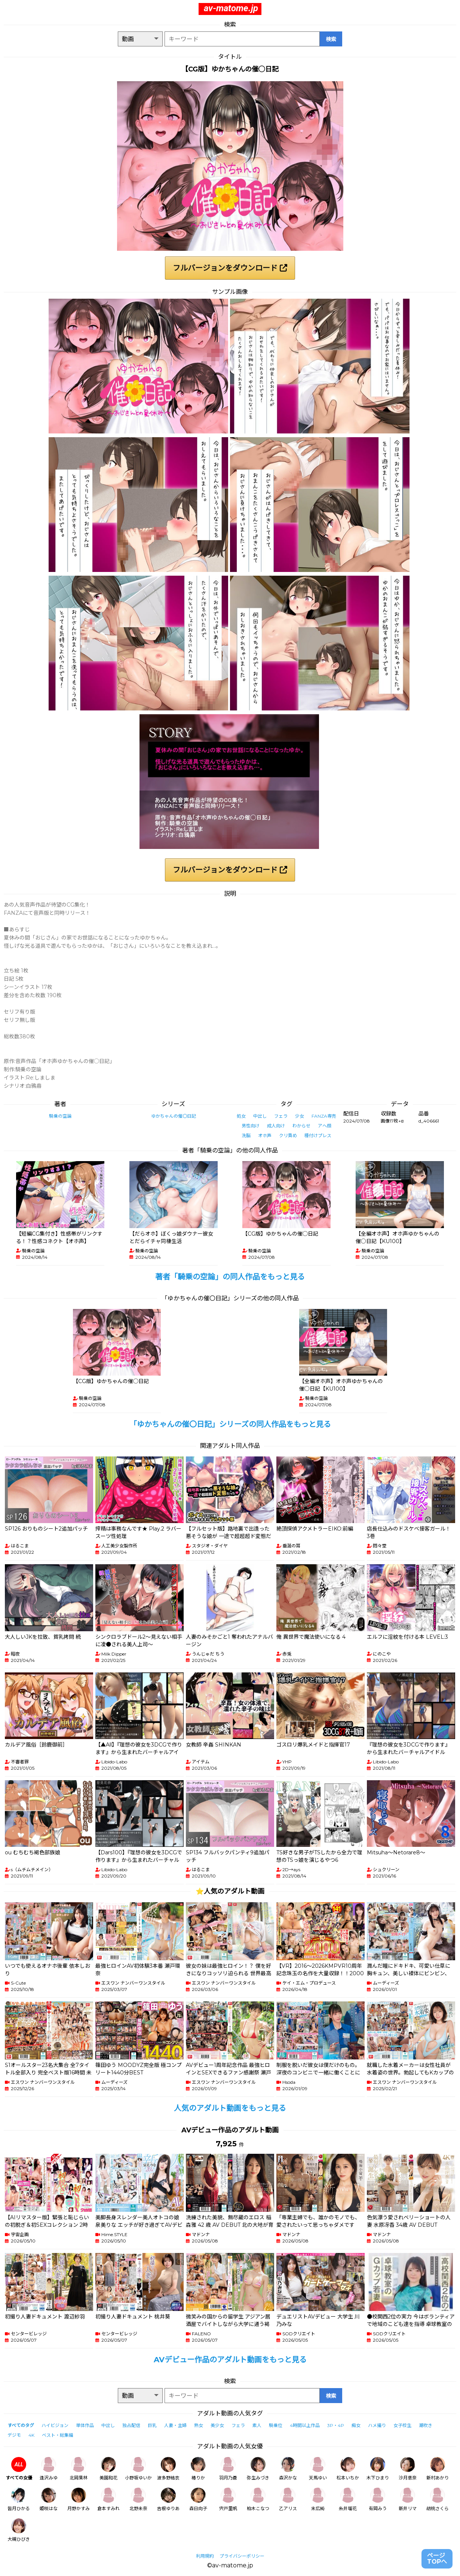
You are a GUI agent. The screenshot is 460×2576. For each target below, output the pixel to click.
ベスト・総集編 (57, 2435)
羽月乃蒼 (228, 2469)
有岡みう (378, 2499)
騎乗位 (275, 2425)
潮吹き (425, 2425)
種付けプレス (317, 1135)
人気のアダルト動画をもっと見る (230, 2108)
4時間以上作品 (305, 2425)
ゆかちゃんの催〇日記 (173, 1116)
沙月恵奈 (408, 2469)
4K (31, 2435)
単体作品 (85, 2425)
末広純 (317, 2499)
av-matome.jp (231, 8)
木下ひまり (378, 2469)
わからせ (301, 1126)
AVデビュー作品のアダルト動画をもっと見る (230, 2359)
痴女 (356, 2425)
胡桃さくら (437, 2499)
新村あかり (437, 2469)
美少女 (217, 2425)
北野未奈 (138, 2499)
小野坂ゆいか (138, 2469)
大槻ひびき (18, 2530)
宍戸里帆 (228, 2499)
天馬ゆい (318, 2469)
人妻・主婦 (175, 2425)
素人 (256, 2425)
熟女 (198, 2425)
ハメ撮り (377, 2425)
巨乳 (152, 2425)
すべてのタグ (20, 2425)
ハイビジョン (55, 2425)
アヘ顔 (324, 1126)
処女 (241, 1116)
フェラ (281, 1116)
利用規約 (205, 2556)
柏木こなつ (258, 2499)
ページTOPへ (437, 2558)
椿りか (198, 2469)
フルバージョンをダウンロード (230, 268)
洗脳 (246, 1135)
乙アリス (288, 2499)
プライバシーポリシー (242, 2556)
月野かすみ (78, 2499)
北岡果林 (79, 2469)
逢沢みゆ (49, 2469)
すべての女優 (19, 2469)
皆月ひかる (18, 2499)
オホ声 (265, 1135)
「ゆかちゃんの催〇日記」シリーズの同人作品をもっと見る (230, 1424)
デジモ (14, 2435)
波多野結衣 (168, 2469)
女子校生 (402, 2425)
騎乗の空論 (60, 1116)
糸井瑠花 (348, 2499)
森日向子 (198, 2499)
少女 (299, 1116)
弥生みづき (258, 2469)
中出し (260, 1116)
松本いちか (348, 2469)
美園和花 (108, 2469)
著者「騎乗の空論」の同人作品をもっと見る (230, 1277)
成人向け (276, 1126)
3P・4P (335, 2425)
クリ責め (288, 1135)
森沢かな (288, 2469)
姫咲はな (49, 2499)
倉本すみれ (108, 2499)
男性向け (251, 1126)
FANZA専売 (324, 1116)
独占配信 (131, 2425)
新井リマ (408, 2499)
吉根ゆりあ (168, 2499)
